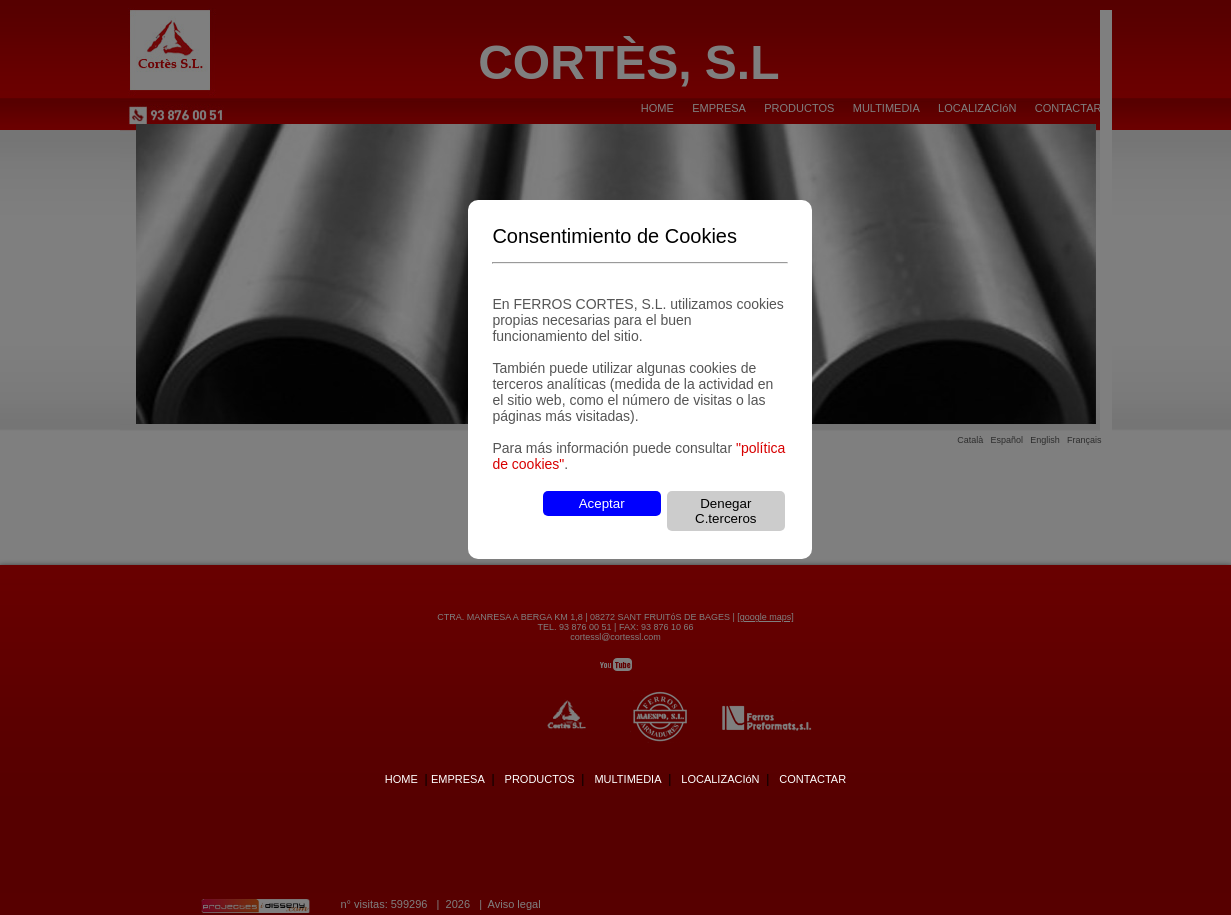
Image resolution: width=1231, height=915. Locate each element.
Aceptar (602, 503)
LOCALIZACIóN (720, 779)
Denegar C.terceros (725, 511)
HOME (401, 779)
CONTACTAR (812, 779)
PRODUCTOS (540, 779)
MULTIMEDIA (627, 779)
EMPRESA (458, 779)
